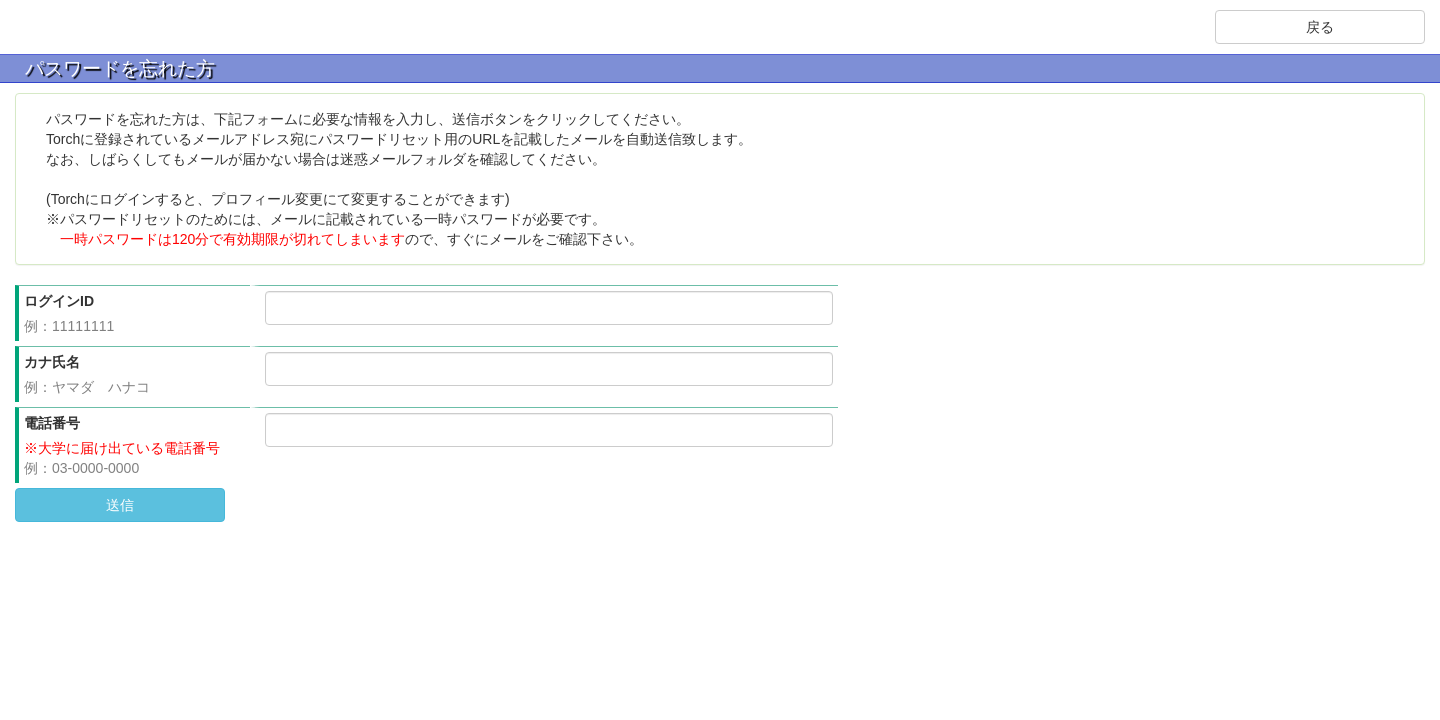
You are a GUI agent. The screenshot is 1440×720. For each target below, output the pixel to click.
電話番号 (52, 423)
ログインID (59, 301)
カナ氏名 (52, 362)
